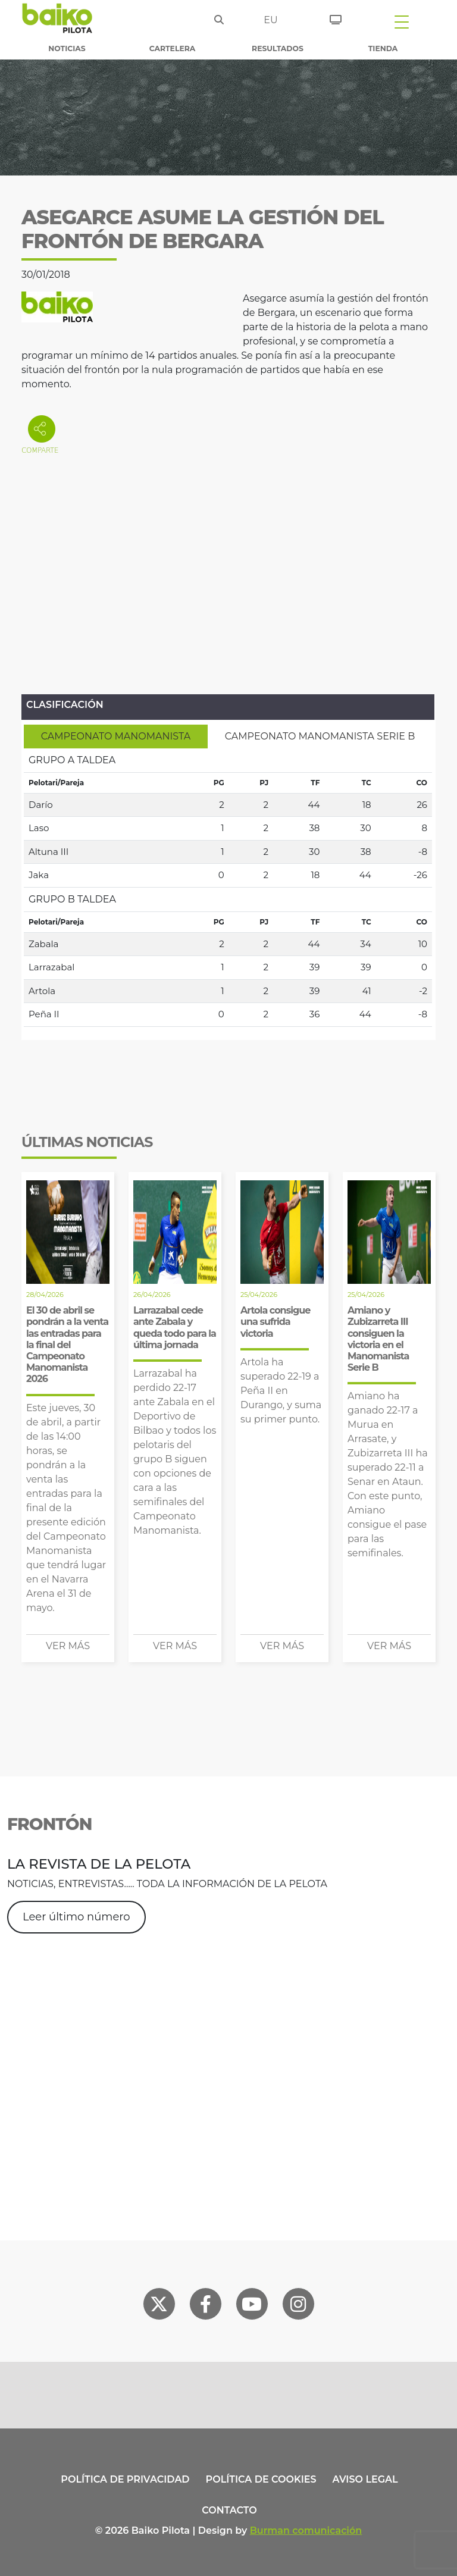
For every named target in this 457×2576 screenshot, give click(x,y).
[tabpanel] (228, 887)
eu (270, 20)
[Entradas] (335, 17)
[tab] (116, 736)
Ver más (68, 1645)
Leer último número (76, 1916)
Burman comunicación (306, 2530)
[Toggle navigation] (402, 21)
